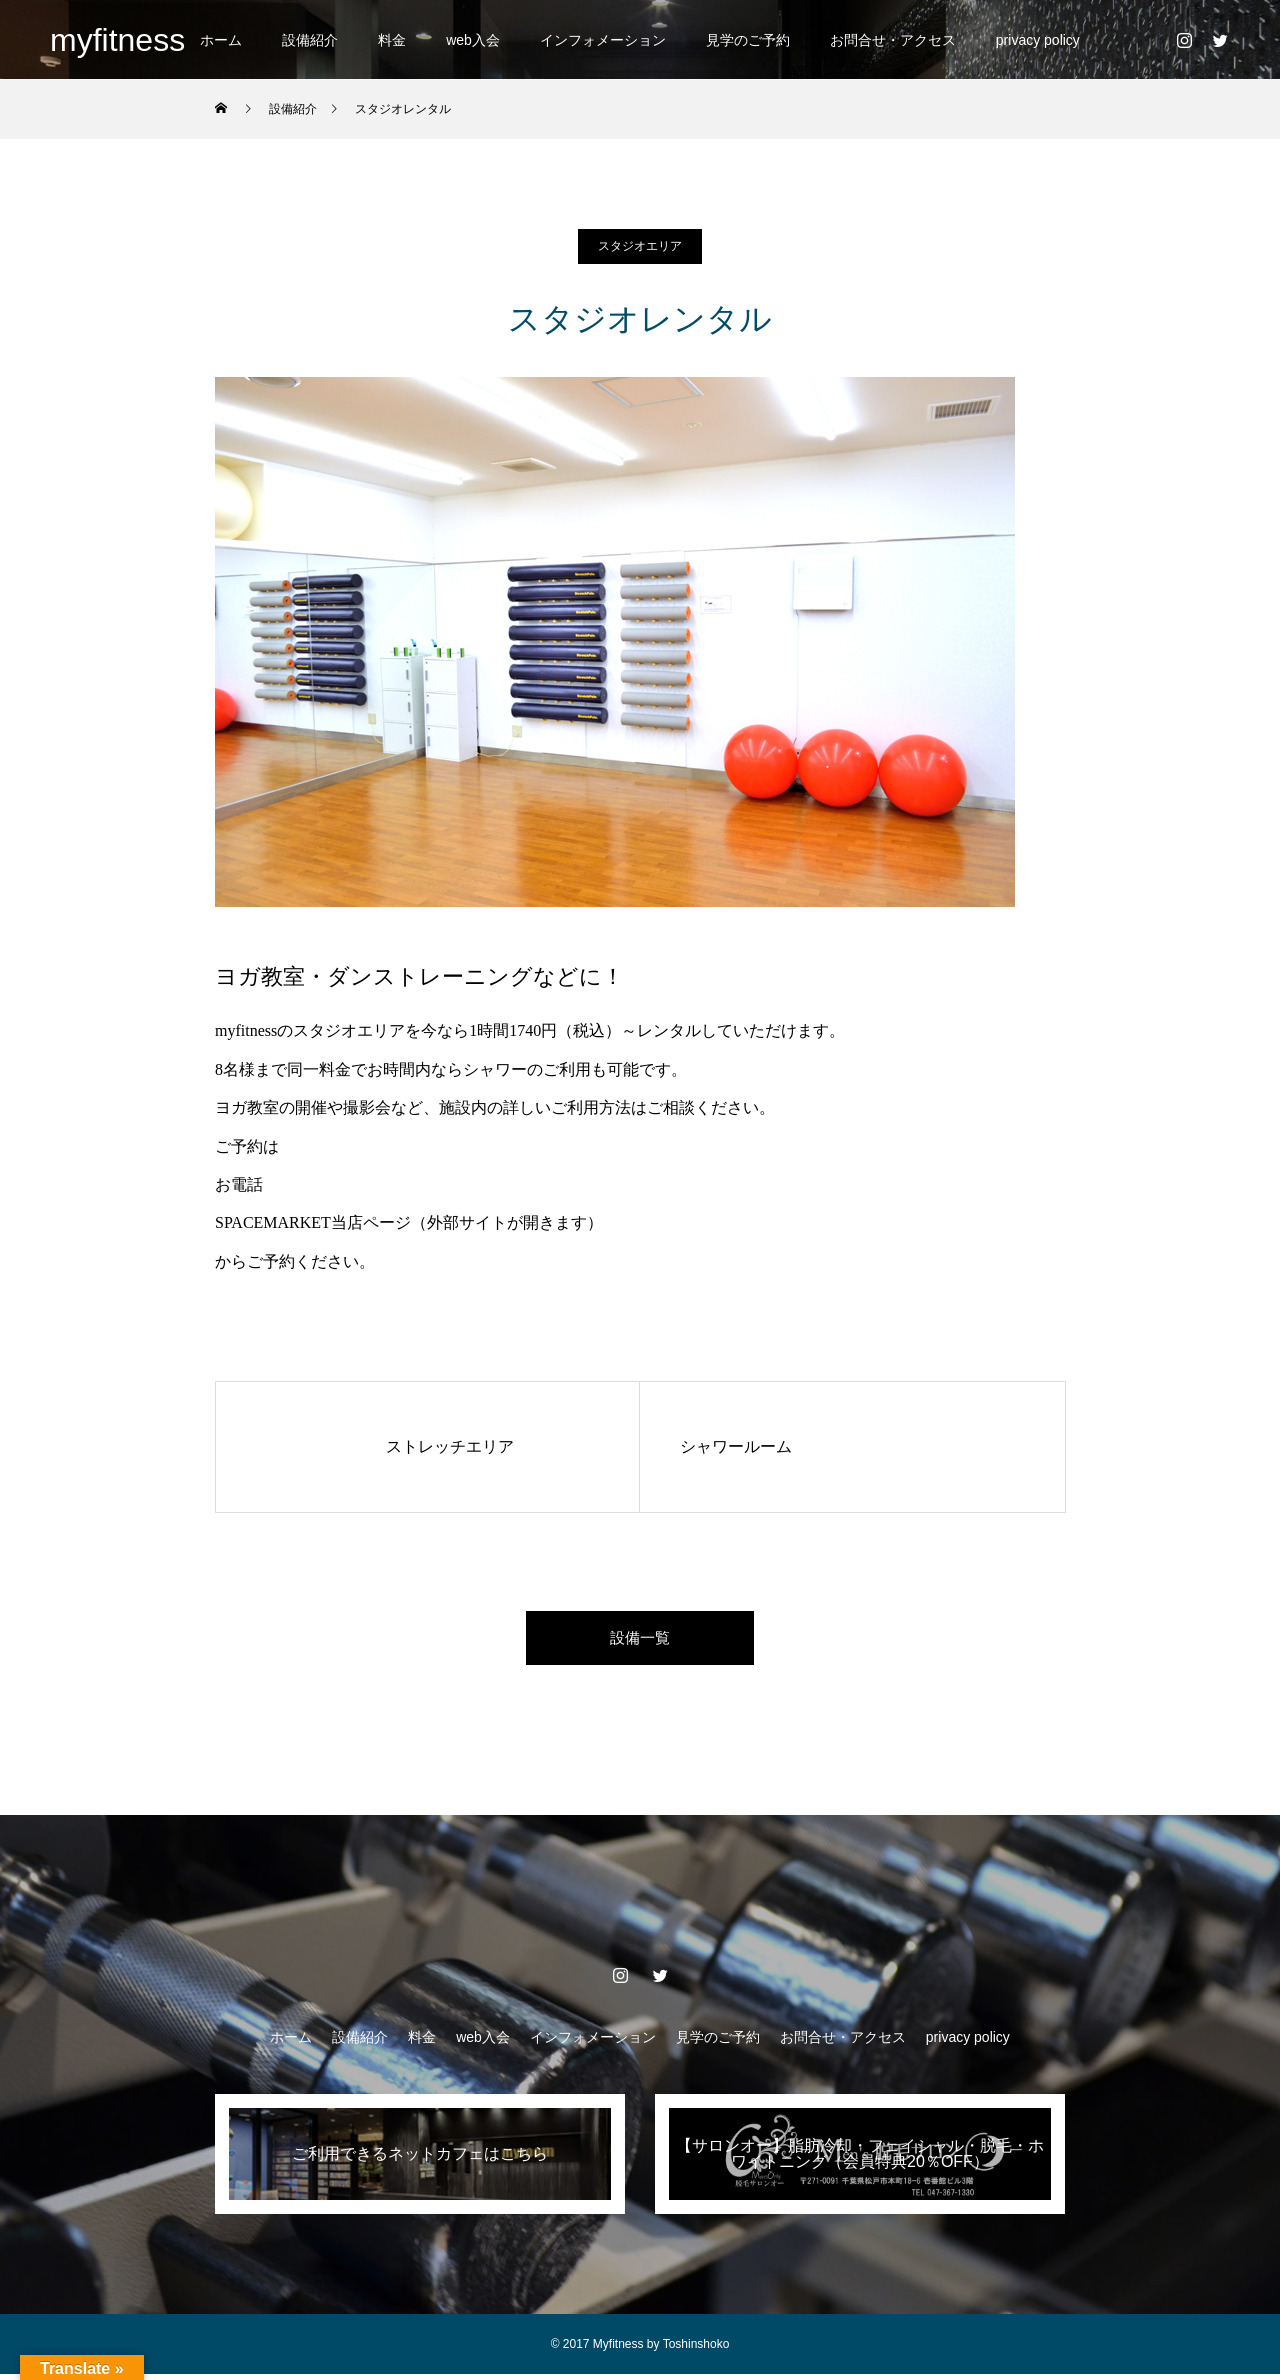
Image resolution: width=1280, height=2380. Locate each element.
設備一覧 (640, 1640)
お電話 (239, 1184)
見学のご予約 (748, 40)
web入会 (473, 40)
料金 (392, 40)
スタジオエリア (640, 246)
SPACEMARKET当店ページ (313, 1222)
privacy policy (1038, 40)
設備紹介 (310, 40)
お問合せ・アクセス (893, 40)
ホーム (221, 40)
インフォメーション (603, 40)
